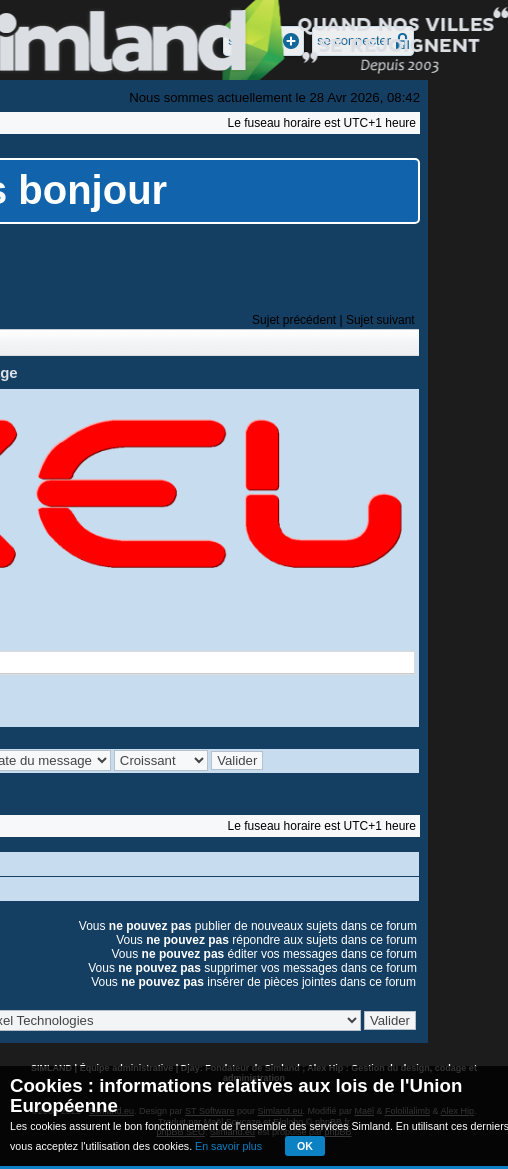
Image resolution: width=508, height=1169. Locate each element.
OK (305, 1146)
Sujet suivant (380, 320)
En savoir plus (228, 1146)
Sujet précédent (294, 320)
